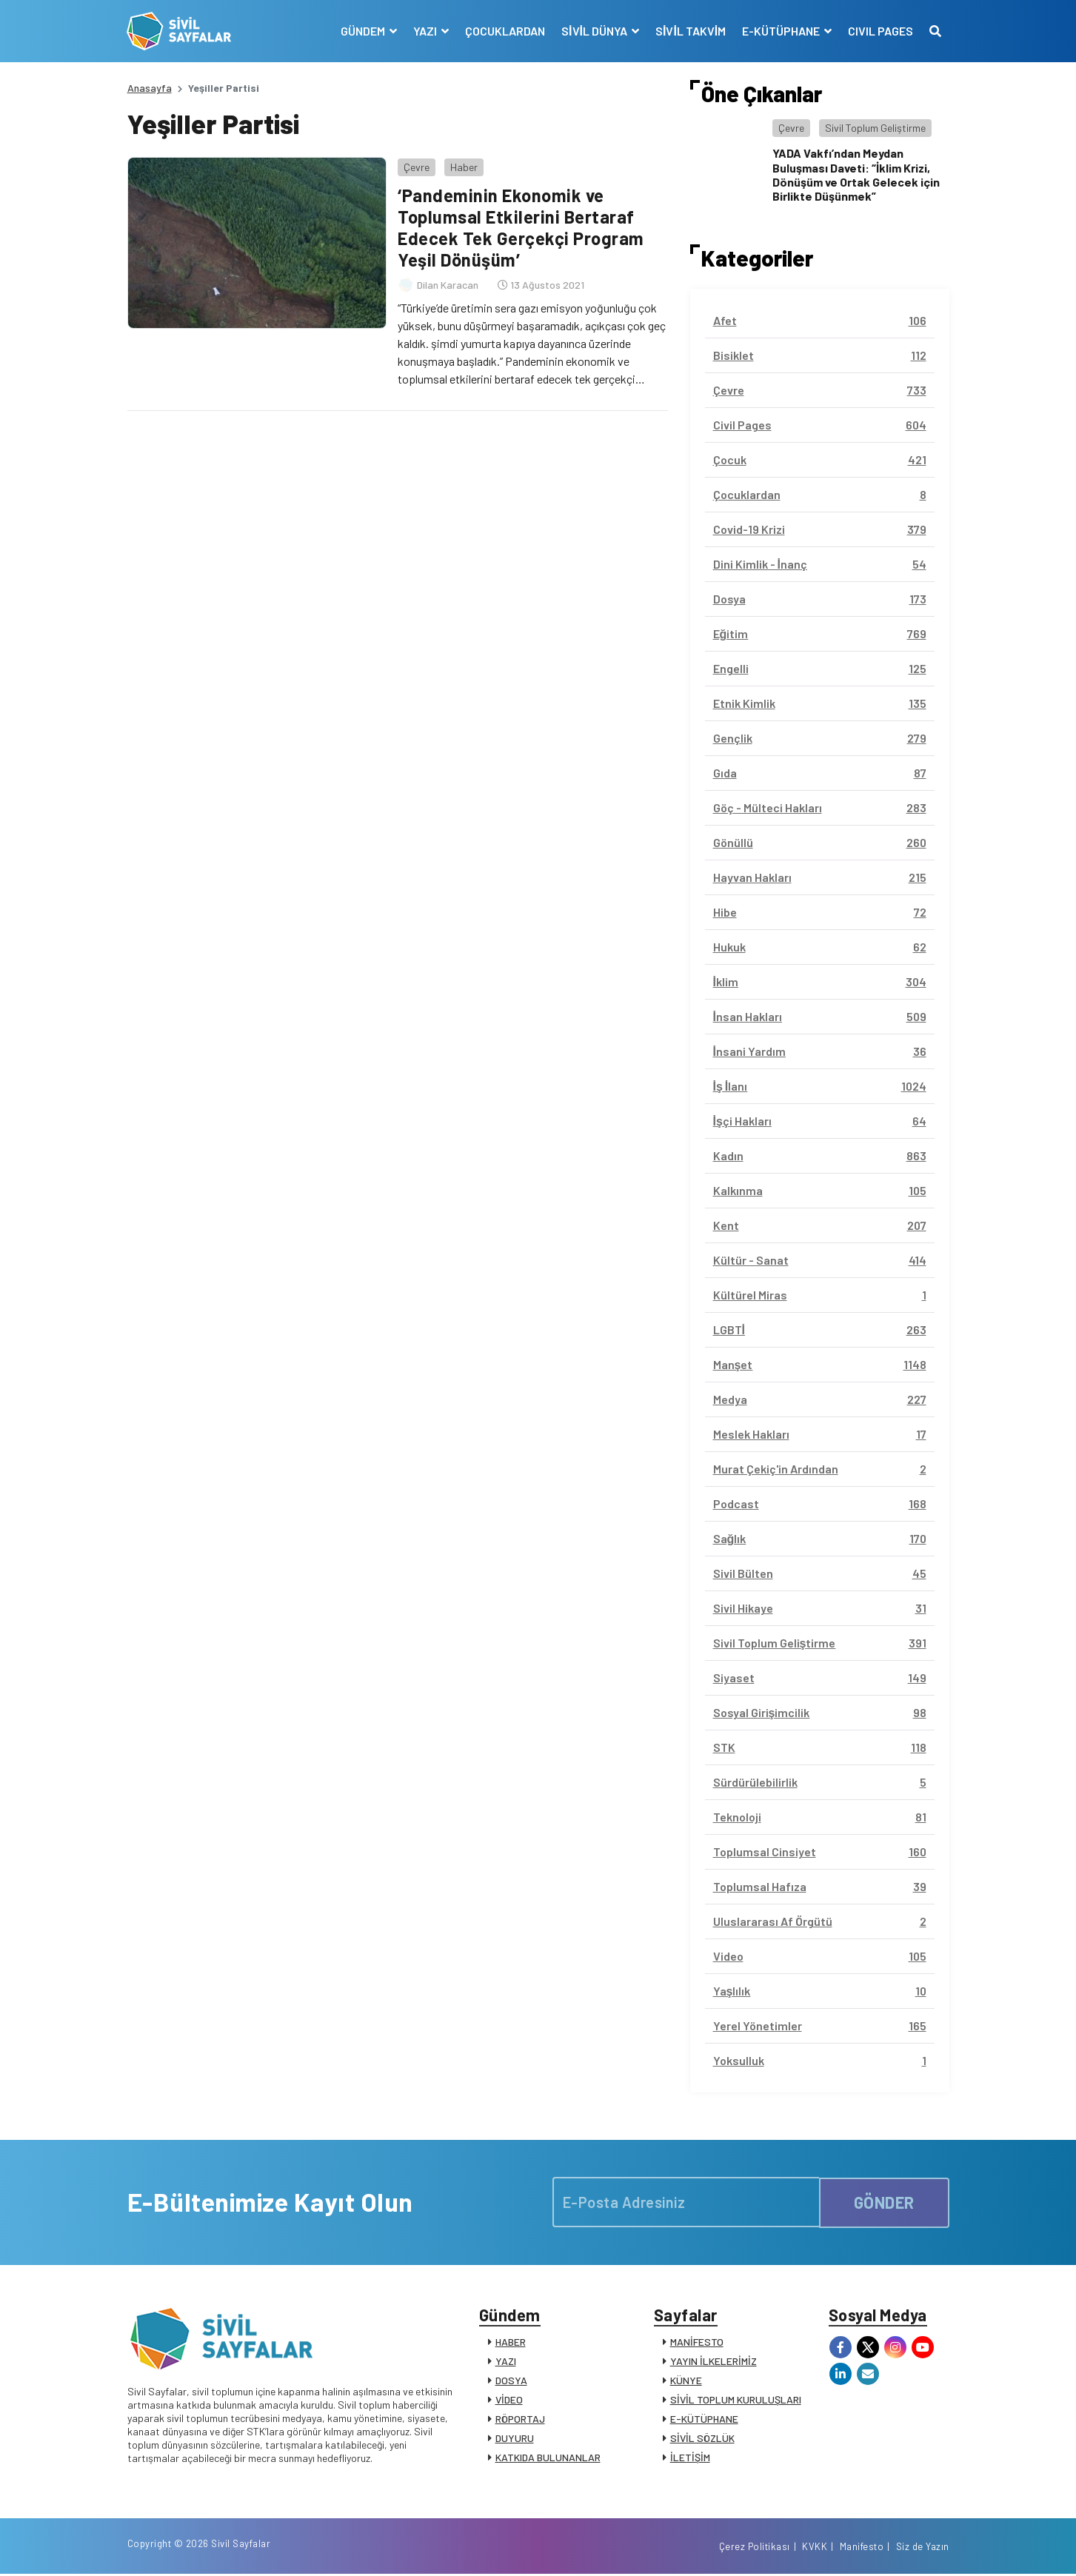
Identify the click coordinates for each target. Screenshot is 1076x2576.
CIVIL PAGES (880, 31)
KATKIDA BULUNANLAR (548, 2458)
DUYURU (514, 2438)
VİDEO (509, 2400)
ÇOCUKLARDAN (504, 31)
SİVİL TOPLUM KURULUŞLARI (735, 2400)
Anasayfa (149, 87)
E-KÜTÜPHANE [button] (782, 31)
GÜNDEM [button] (363, 31)
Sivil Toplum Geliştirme (875, 127)
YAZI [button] (425, 31)
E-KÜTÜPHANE (704, 2419)
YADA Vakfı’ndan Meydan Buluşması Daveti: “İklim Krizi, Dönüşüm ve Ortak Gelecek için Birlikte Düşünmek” (856, 174)
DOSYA (511, 2381)
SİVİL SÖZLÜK (702, 2438)
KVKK (814, 2549)
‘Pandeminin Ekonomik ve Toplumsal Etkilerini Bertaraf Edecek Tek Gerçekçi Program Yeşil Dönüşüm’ (521, 227)
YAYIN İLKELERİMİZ (713, 2361)
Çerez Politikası (754, 2549)
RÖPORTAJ (520, 2419)
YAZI (505, 2361)
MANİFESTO (697, 2342)
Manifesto (862, 2549)
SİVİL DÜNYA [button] (595, 31)
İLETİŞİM (690, 2458)
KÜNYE (686, 2381)
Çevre (417, 166)
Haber (464, 166)
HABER (510, 2342)
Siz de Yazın (922, 2549)
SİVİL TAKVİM (690, 31)
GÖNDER (884, 2202)
